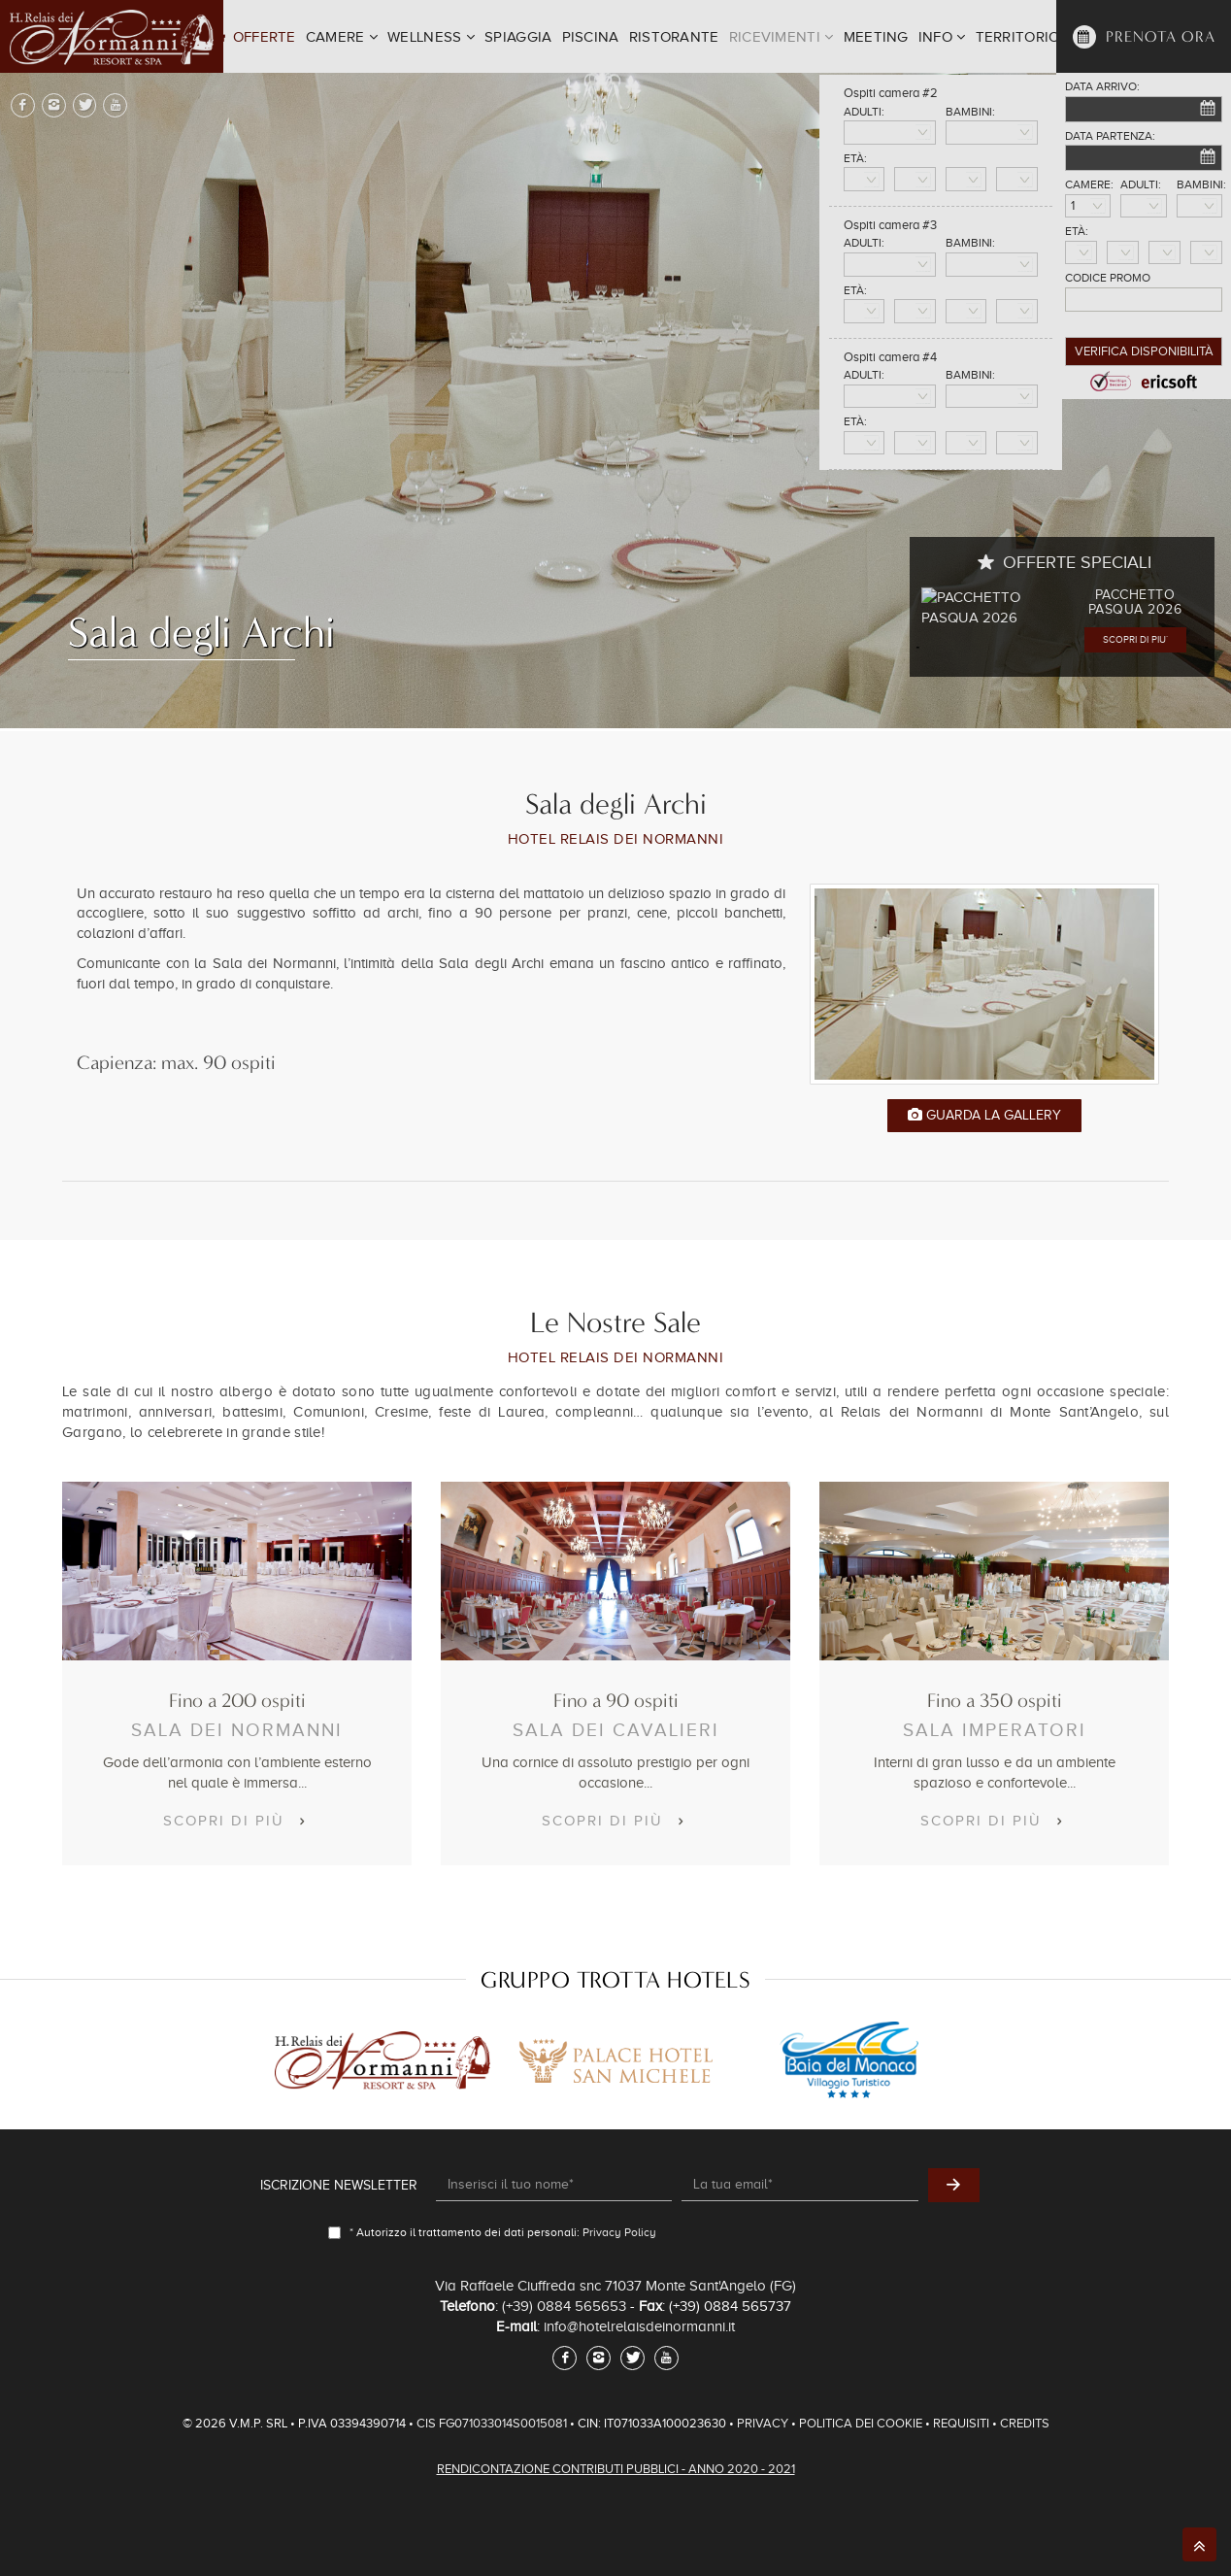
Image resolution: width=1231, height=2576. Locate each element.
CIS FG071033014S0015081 (493, 2423)
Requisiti (961, 2423)
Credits (1024, 2423)
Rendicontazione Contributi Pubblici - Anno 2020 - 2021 (616, 2468)
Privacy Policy (619, 2232)
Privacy (762, 2423)
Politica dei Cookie (860, 2423)
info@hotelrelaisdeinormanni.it (639, 2326)
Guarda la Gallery (984, 1115)
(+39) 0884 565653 (564, 2306)
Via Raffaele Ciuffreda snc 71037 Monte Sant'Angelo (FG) (615, 2285)
